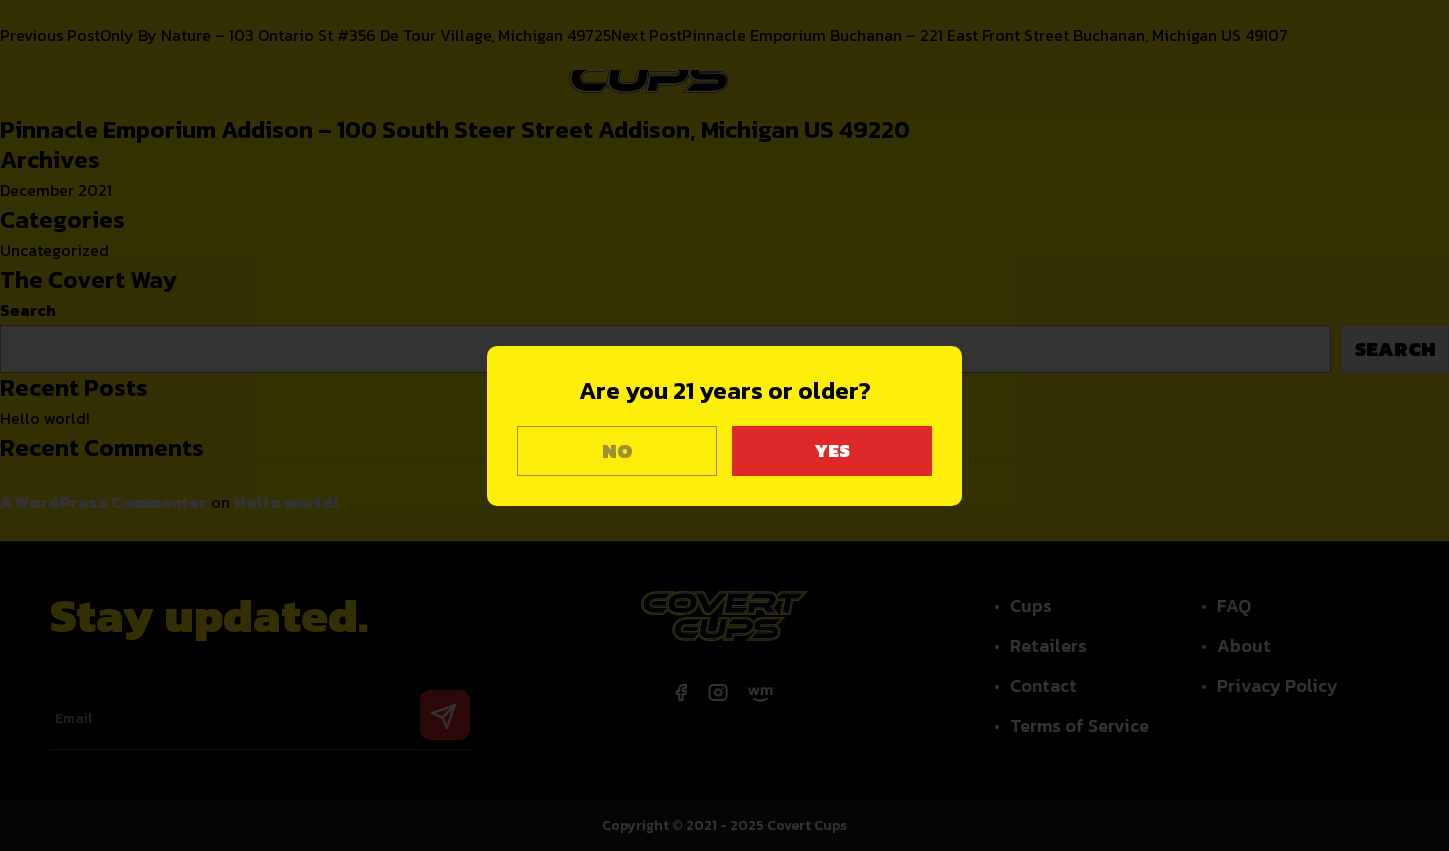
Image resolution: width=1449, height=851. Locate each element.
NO (617, 451)
